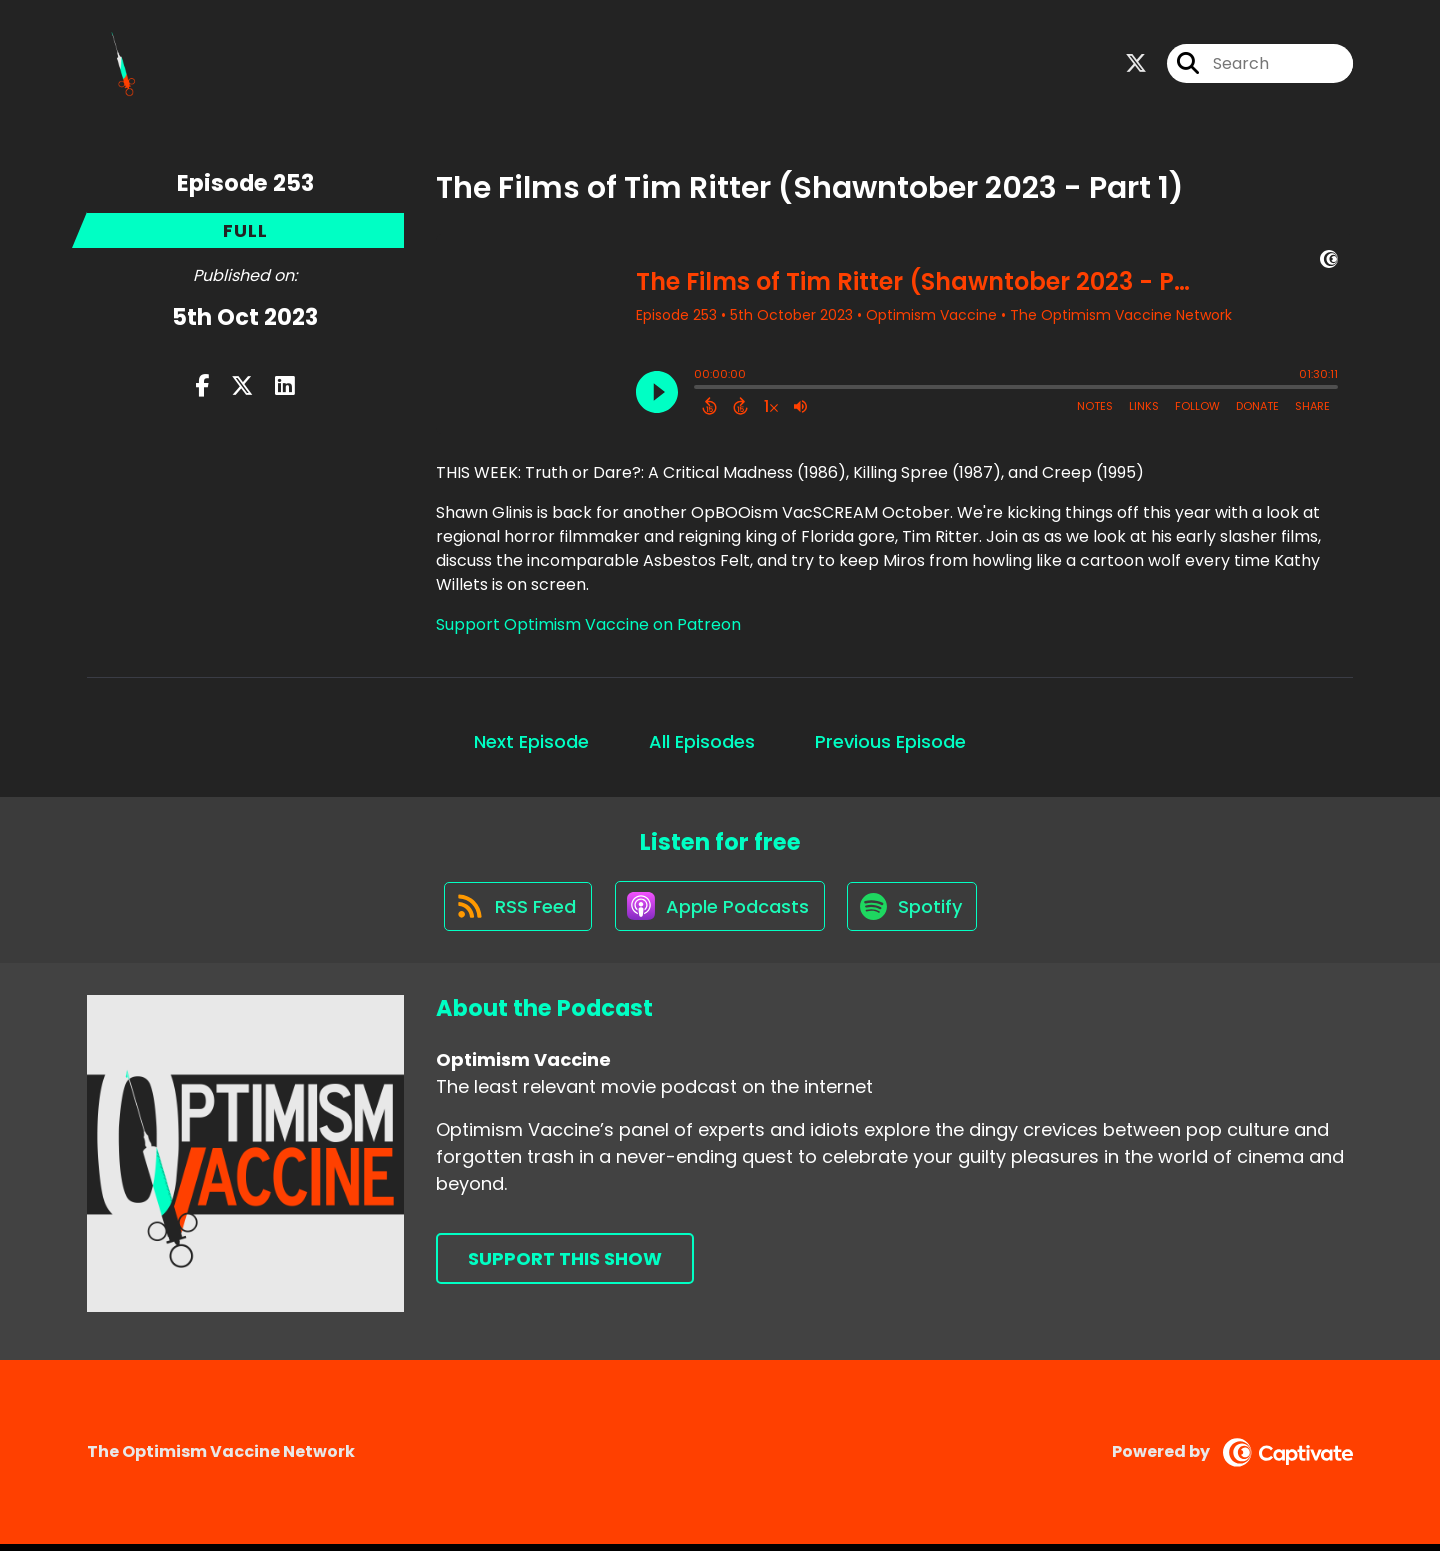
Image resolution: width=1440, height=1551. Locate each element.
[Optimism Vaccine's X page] (1136, 65)
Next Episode (531, 743)
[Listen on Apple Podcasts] (719, 912)
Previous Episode (890, 743)
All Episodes (702, 743)
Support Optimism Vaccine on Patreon (588, 626)
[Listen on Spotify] (915, 911)
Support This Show (565, 1265)
